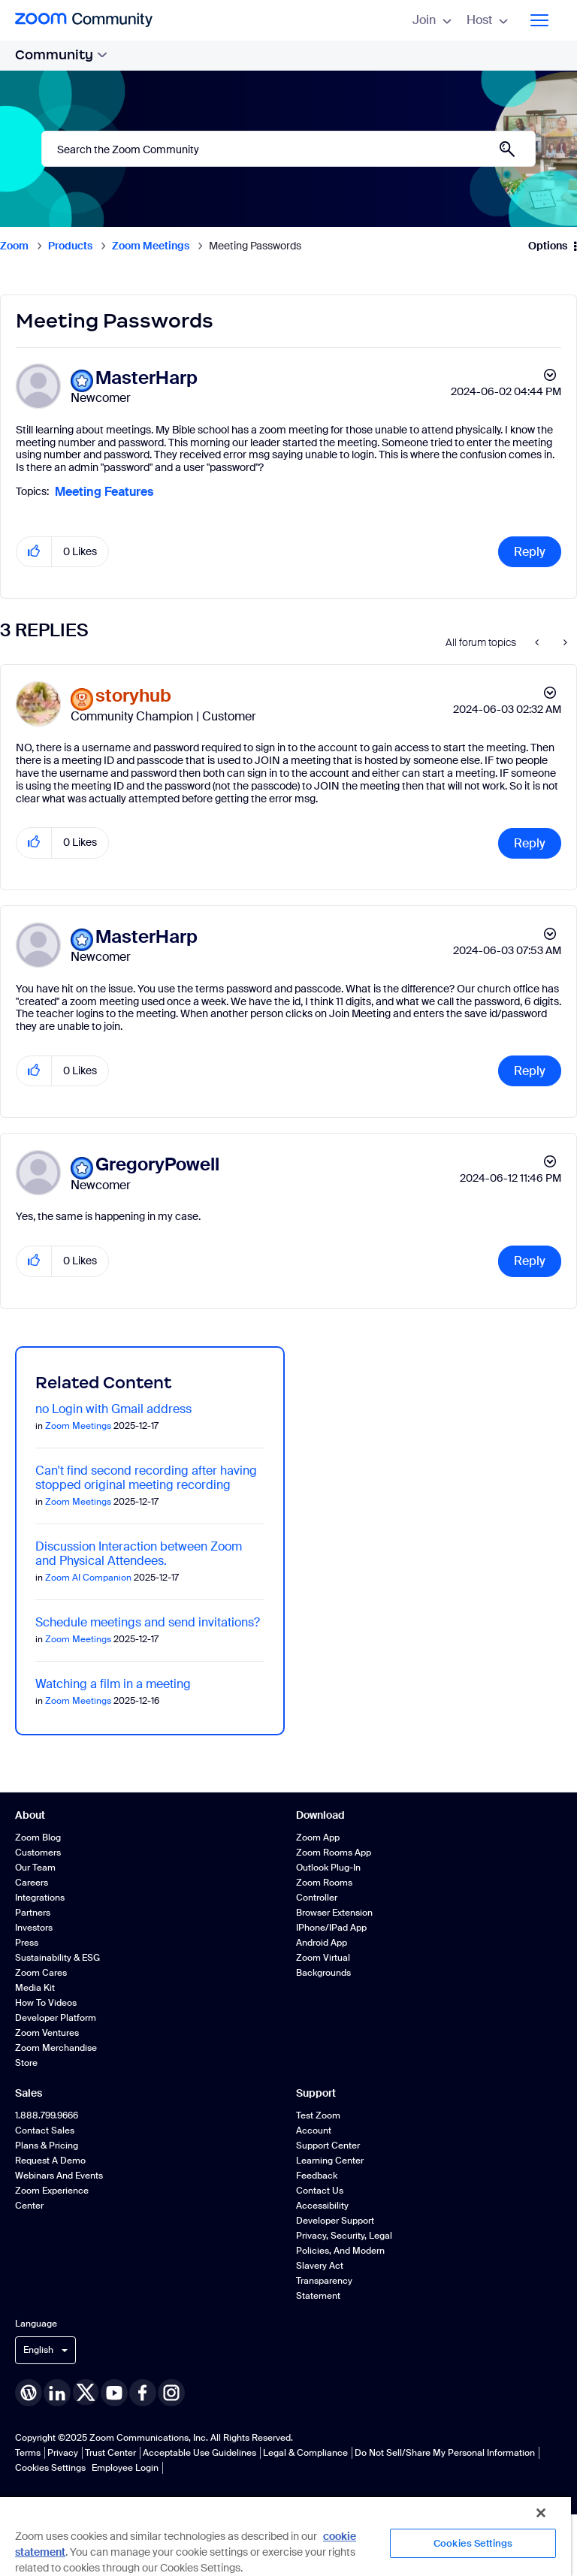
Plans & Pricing (46, 2146)
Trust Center (110, 2453)
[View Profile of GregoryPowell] (157, 1165)
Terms (28, 2453)
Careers (31, 1883)
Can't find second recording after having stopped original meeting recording (146, 1478)
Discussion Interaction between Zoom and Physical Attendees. (138, 1554)
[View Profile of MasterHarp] (146, 378)
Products (70, 245)
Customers (38, 1853)
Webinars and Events (59, 2176)
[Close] (540, 2512)
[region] (285, 2536)
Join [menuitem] (432, 20)
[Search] (288, 149)
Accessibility (322, 2206)
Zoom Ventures (47, 2033)
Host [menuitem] (487, 20)
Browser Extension (334, 1913)
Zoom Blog (38, 1838)
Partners (32, 1913)
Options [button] (547, 245)
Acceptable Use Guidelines (199, 2453)
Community (61, 55)
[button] (34, 551)
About (30, 1815)
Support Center (328, 2146)
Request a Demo (50, 2161)
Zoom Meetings (150, 245)
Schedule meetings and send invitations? (147, 1622)
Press (26, 1943)
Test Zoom (318, 2115)
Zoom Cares (41, 1973)
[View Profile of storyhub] (133, 696)
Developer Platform (55, 2018)
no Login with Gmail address (113, 1409)
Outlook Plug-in (328, 1868)
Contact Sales (44, 2131)
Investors (34, 1928)
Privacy (62, 2453)
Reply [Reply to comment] (529, 843)
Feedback (316, 2176)
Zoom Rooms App (333, 1853)
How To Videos (46, 2003)
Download (320, 1815)
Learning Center (330, 2161)
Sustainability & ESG (57, 1958)
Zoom (14, 245)
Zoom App (318, 1838)
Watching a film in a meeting (113, 1684)
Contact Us (319, 2191)
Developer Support (335, 2221)
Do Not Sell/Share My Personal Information (445, 2453)
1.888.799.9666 (46, 2115)
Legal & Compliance (305, 2453)
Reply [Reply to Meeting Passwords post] (529, 552)
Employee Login (125, 2468)
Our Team (35, 1868)
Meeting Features (104, 492)
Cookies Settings (50, 2468)
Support (316, 2093)
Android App (321, 1943)
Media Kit (35, 1988)
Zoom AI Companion (88, 1578)
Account (313, 2131)
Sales (28, 2093)
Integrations (40, 1898)
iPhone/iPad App (331, 1928)
